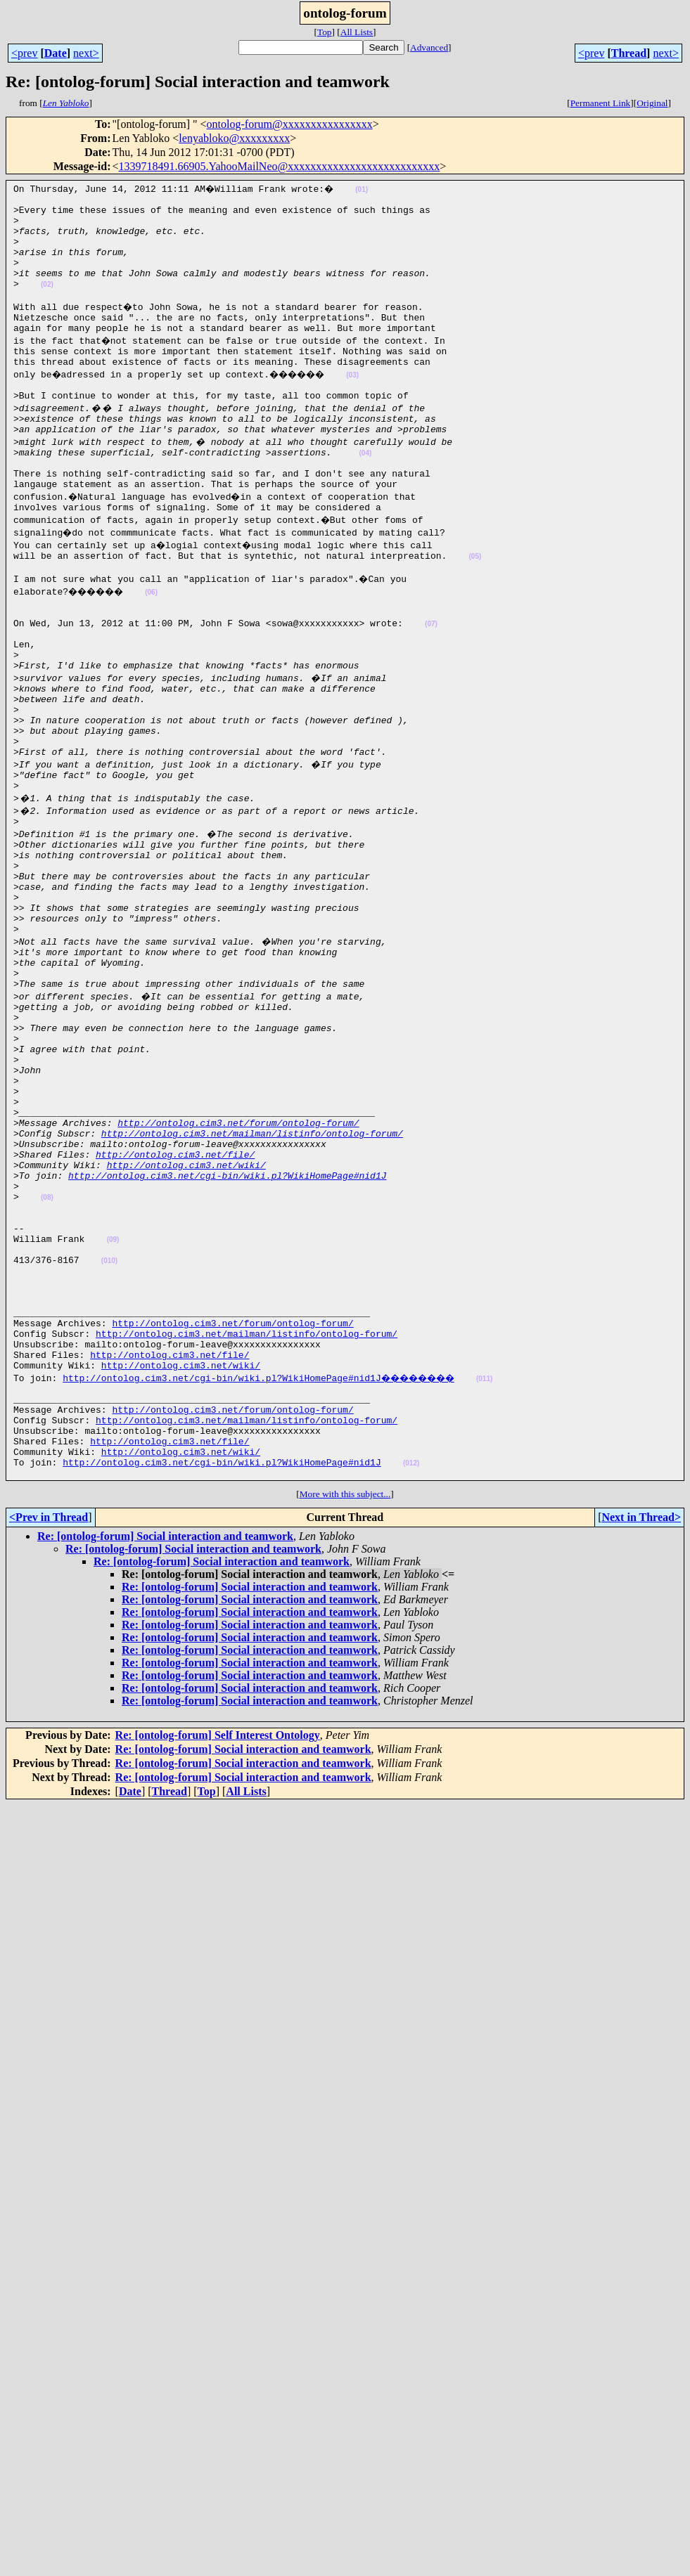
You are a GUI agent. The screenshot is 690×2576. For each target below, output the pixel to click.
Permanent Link (600, 103)
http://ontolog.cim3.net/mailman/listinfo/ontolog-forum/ (252, 1276)
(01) (365, 189)
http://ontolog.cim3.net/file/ (175, 1301)
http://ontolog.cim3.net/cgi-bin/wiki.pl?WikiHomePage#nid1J (227, 1327)
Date (55, 53)
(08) (47, 1353)
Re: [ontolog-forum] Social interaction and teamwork (165, 1745)
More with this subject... (345, 1702)
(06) (162, 645)
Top (324, 32)
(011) (499, 1568)
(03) (365, 404)
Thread (628, 53)
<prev (24, 53)
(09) (113, 1404)
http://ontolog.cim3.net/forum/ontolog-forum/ (238, 1263)
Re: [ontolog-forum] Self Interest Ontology (217, 1944)
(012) (411, 1670)
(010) (109, 1429)
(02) (47, 303)
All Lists (356, 32)
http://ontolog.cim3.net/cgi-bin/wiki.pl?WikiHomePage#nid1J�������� (265, 1567)
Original (652, 103)
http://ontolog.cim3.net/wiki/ (186, 1314)
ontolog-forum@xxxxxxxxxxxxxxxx (290, 124)
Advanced (429, 47)
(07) (431, 683)
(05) (474, 607)
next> (86, 53)
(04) (365, 493)
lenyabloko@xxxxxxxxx (234, 138)
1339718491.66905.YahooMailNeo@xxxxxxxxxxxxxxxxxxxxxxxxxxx (279, 166)
